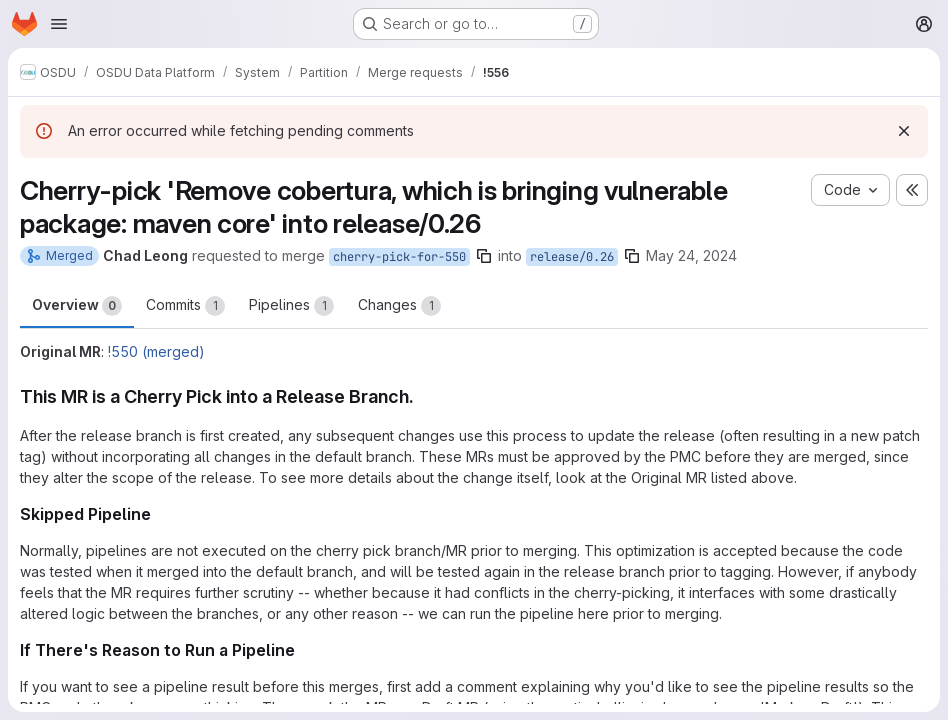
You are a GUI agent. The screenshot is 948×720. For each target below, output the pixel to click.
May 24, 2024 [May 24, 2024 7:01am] (691, 255)
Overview (77, 306)
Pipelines (291, 306)
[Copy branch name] (484, 256)
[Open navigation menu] (59, 24)
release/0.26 (572, 257)
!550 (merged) (156, 351)
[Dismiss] (904, 131)
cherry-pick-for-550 (399, 257)
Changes (399, 306)
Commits (185, 306)
